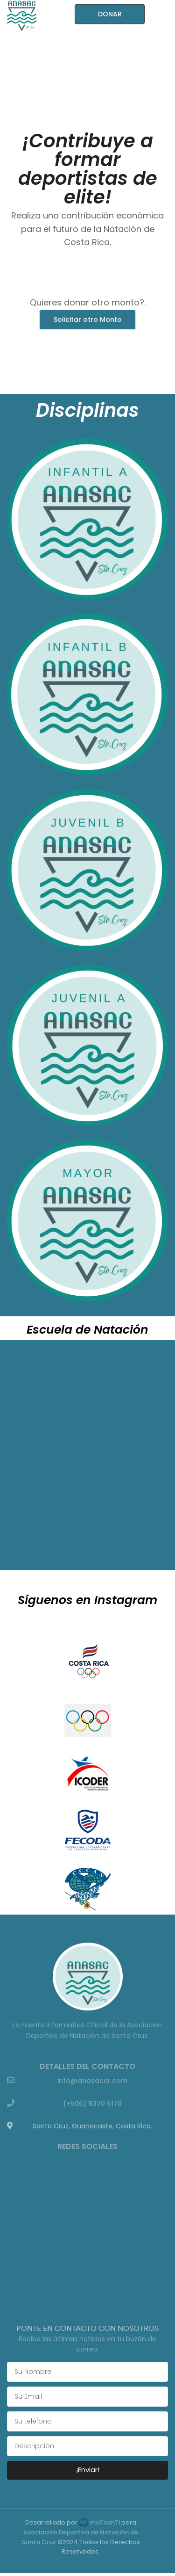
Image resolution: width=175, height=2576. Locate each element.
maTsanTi (99, 2522)
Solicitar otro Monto (88, 319)
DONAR (110, 14)
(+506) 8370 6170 (92, 2103)
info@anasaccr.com (92, 2080)
